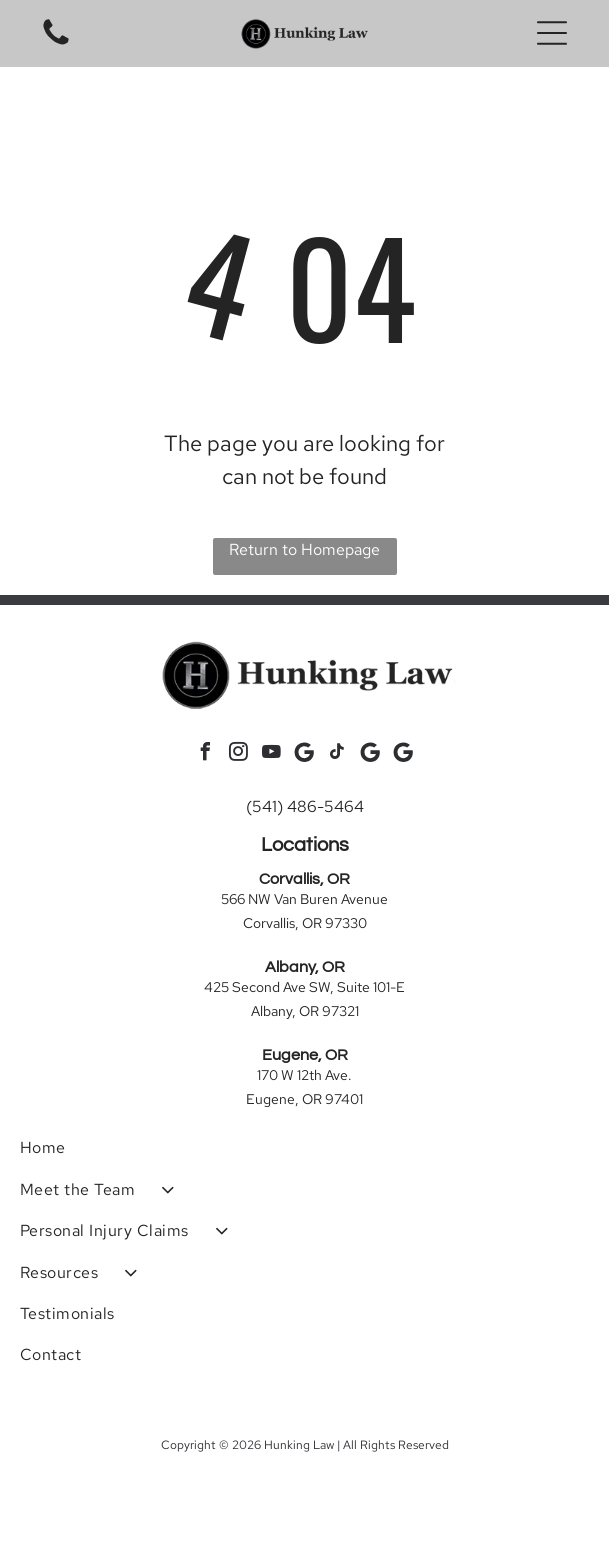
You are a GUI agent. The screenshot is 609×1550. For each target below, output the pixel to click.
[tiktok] (338, 754)
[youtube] (272, 754)
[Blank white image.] (56, 43)
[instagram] (239, 754)
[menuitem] (304, 1147)
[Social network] (305, 754)
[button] (552, 33)
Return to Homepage (304, 549)
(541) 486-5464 (305, 806)
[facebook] (206, 754)
